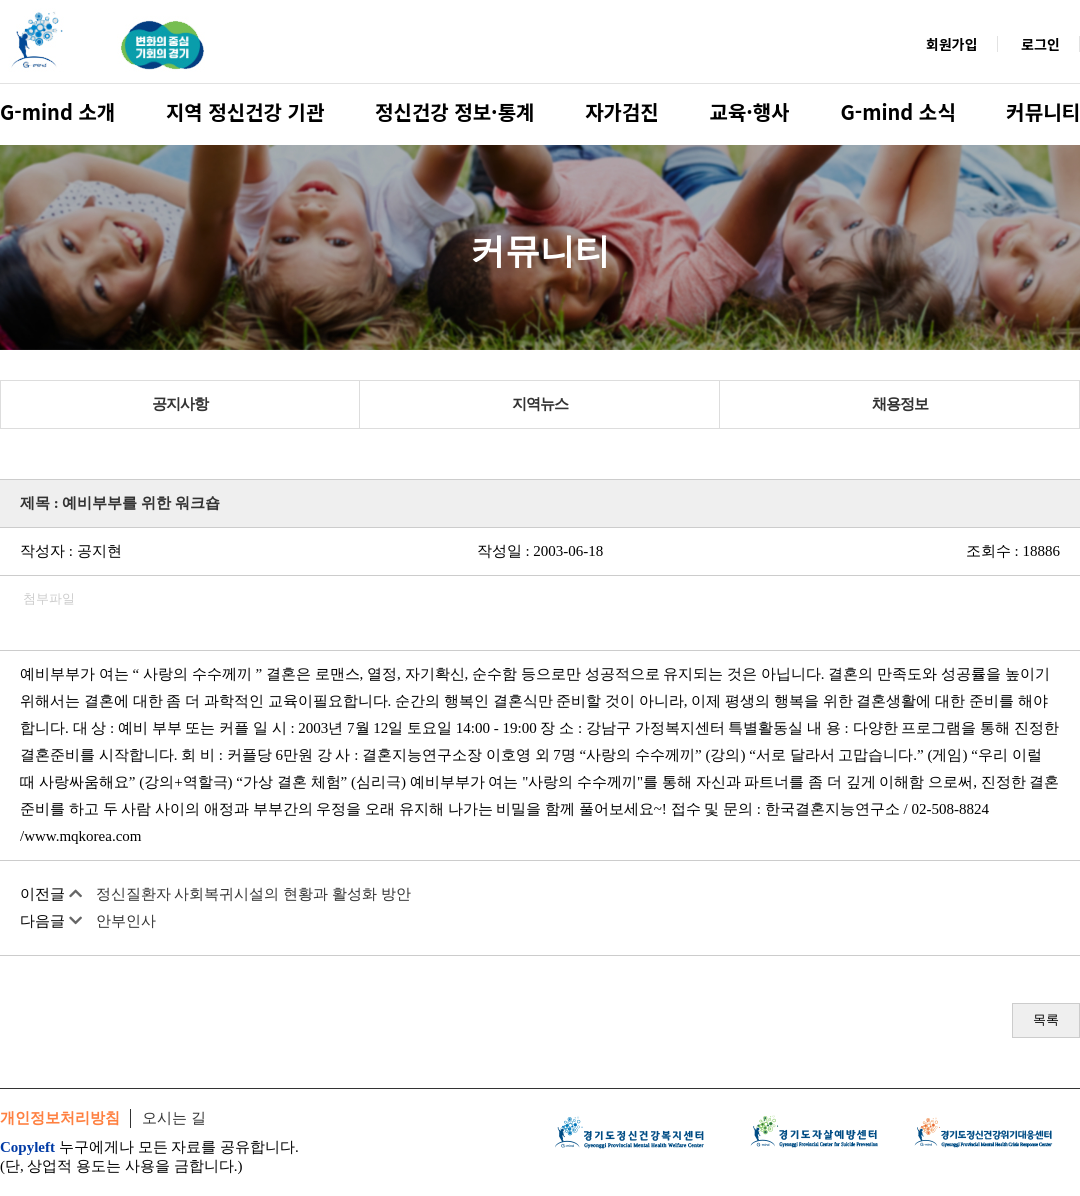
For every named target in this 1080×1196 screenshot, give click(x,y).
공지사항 (180, 404)
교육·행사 (750, 111)
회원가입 (952, 44)
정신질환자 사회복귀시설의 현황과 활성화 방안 (253, 894)
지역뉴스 (540, 404)
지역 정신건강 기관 (245, 111)
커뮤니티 (1043, 111)
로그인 (1040, 44)
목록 (1046, 1019)
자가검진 (622, 111)
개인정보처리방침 (60, 1118)
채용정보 (900, 404)
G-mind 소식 (897, 111)
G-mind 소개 (57, 111)
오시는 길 (174, 1118)
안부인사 (126, 921)
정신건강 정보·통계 (454, 111)
